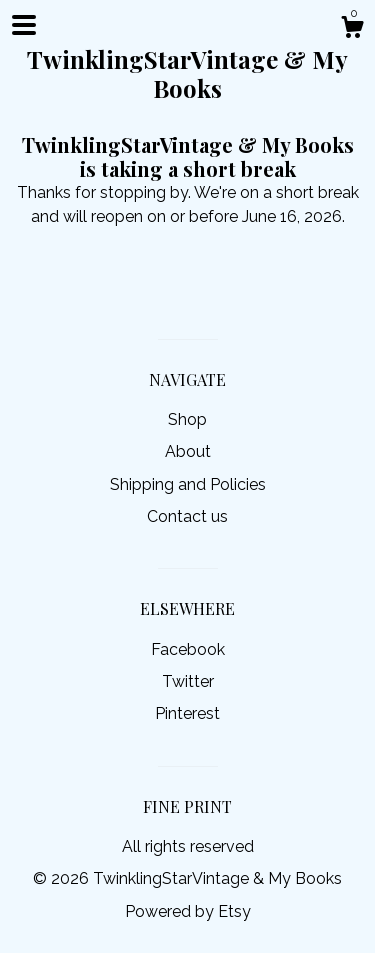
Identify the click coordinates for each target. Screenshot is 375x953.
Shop (187, 419)
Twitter (188, 681)
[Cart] (352, 30)
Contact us (187, 516)
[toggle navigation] (24, 25)
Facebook (188, 649)
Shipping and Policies (188, 484)
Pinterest (187, 713)
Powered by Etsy (188, 911)
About (188, 451)
